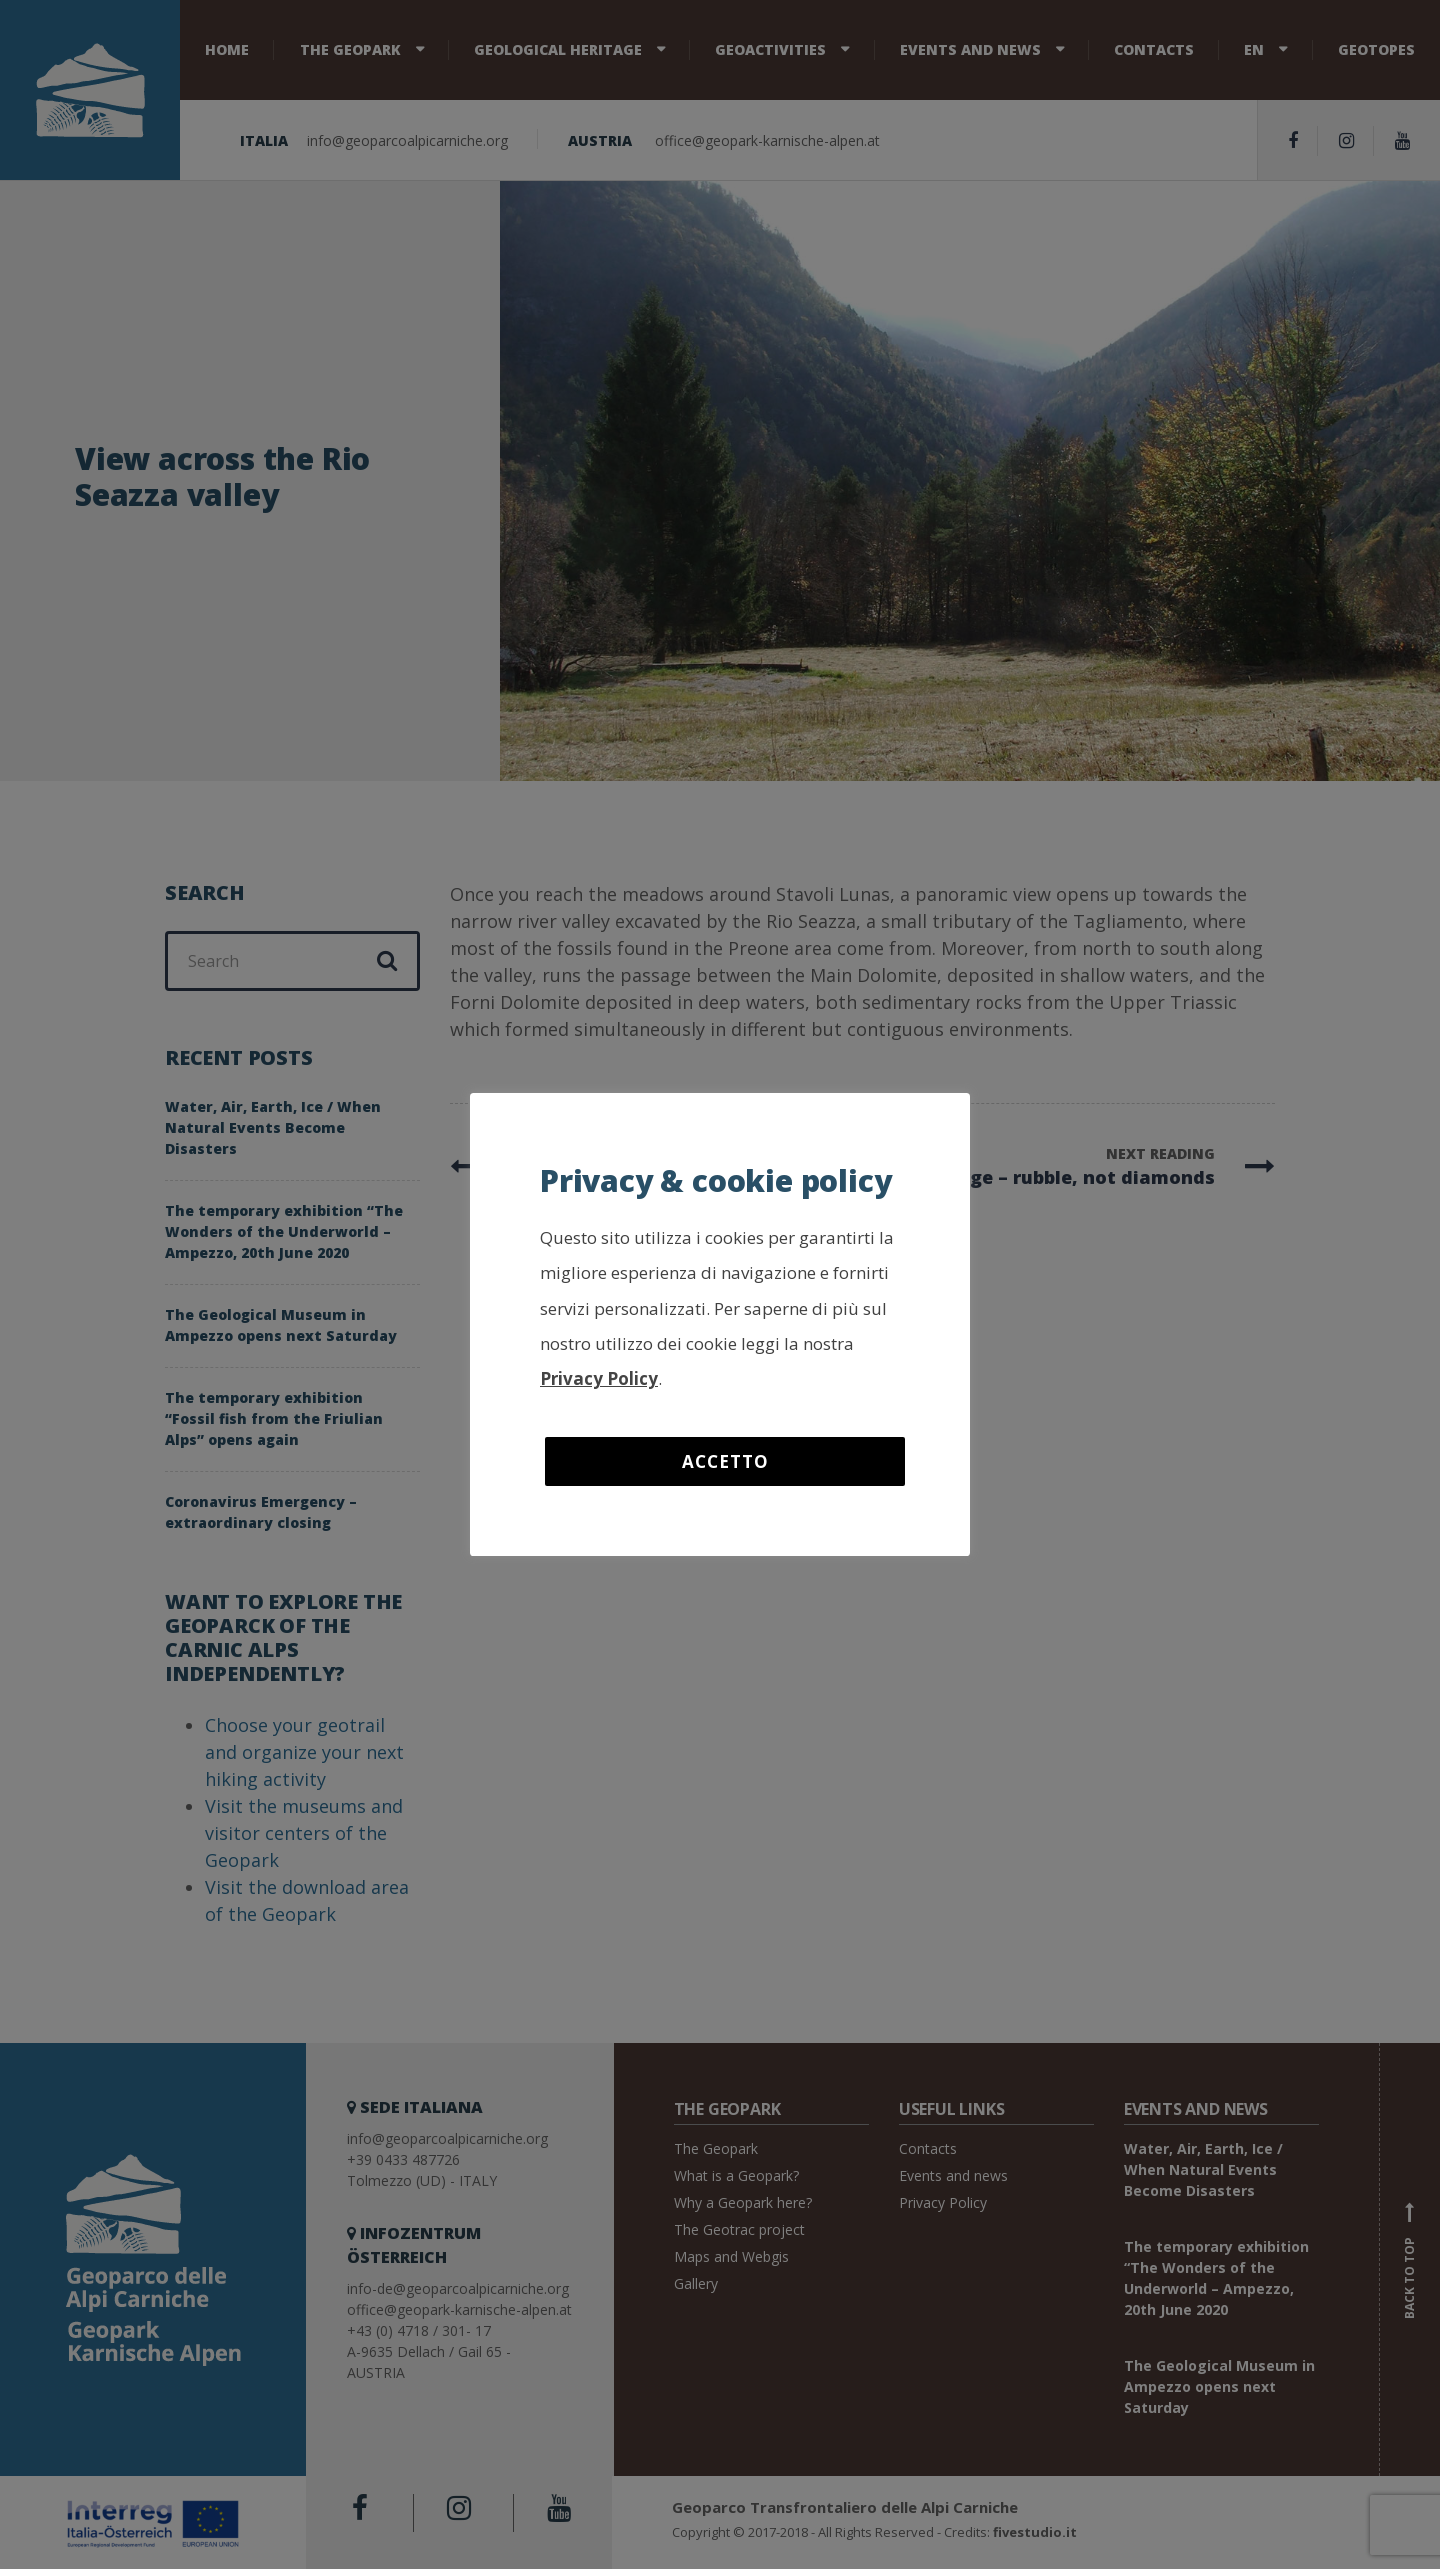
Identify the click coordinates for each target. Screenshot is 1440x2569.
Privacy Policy (599, 1378)
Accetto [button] (725, 1461)
